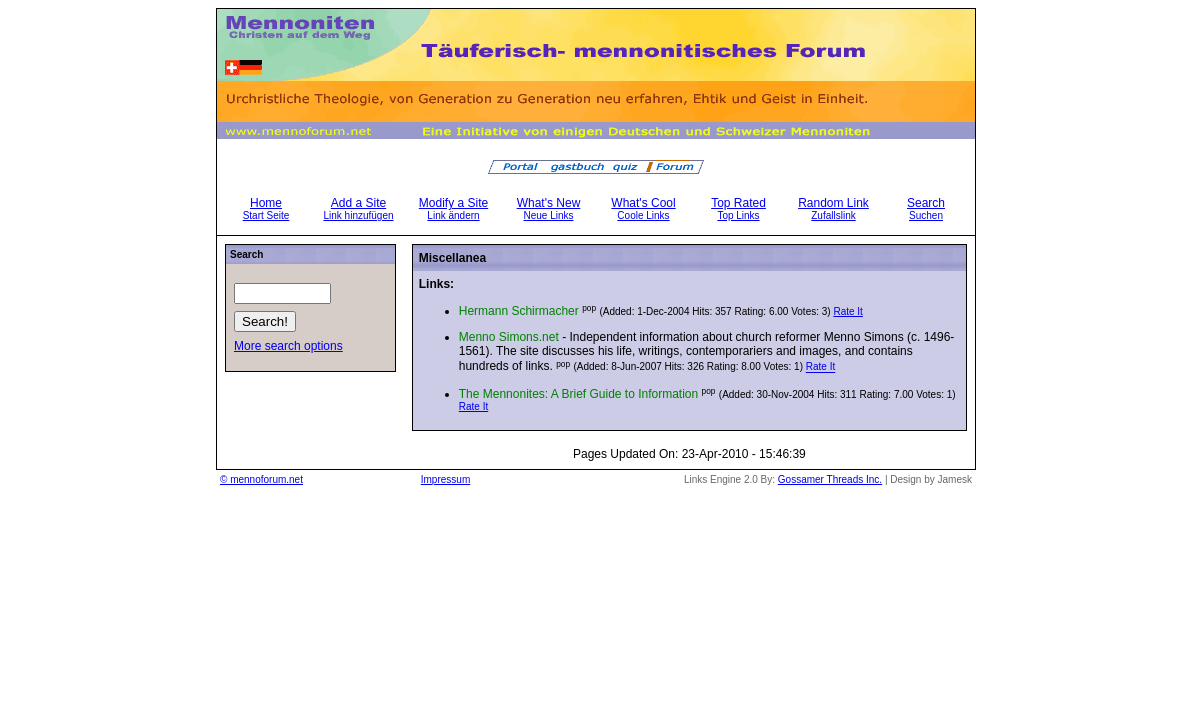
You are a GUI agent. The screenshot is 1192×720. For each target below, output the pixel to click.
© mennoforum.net (261, 479)
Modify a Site (453, 208)
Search (926, 208)
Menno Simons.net (509, 337)
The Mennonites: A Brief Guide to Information (578, 394)
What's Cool (643, 208)
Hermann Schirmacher (519, 311)
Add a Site (358, 208)
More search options (288, 346)
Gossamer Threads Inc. (830, 479)
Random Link (833, 208)
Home (266, 208)
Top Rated (738, 208)
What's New (549, 208)
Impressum (445, 479)
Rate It (847, 311)
